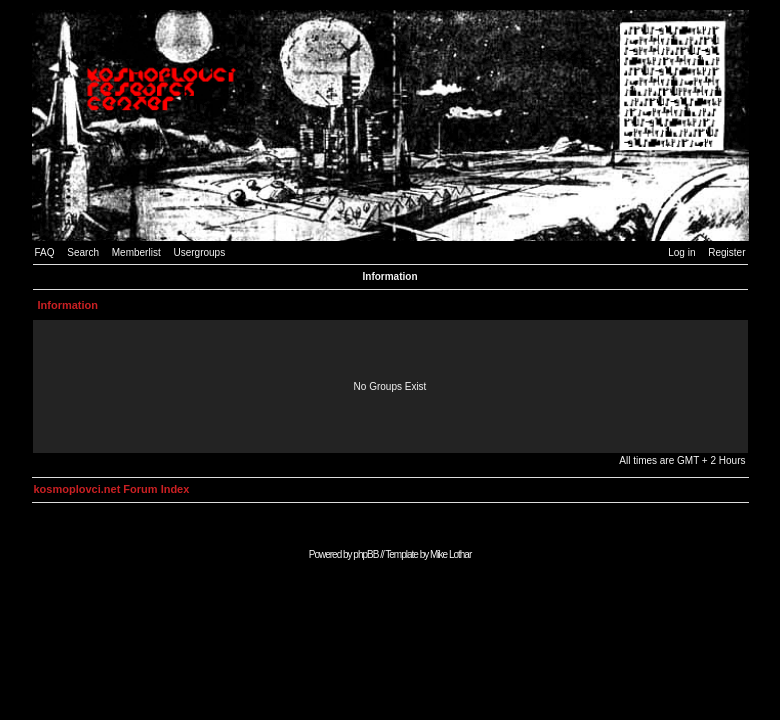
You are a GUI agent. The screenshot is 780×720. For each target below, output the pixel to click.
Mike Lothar (450, 554)
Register (726, 252)
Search (83, 252)
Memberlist (136, 252)
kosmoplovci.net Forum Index (112, 489)
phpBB (365, 554)
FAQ (45, 252)
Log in (681, 252)
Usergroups (199, 252)
